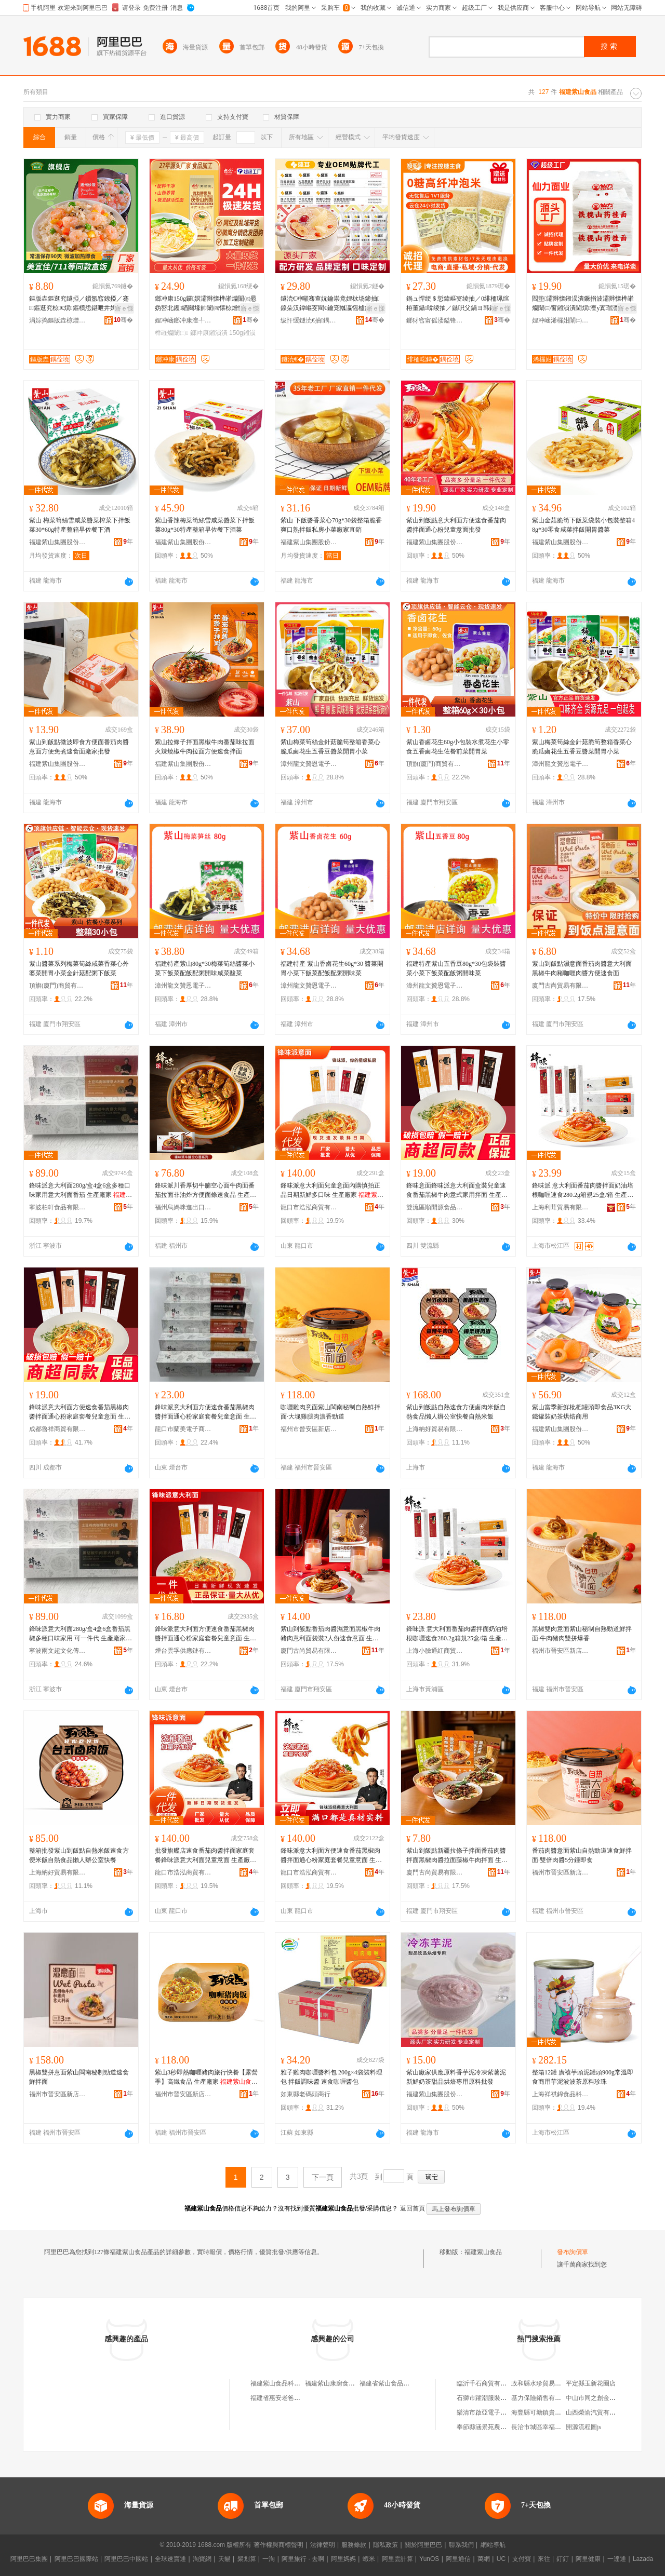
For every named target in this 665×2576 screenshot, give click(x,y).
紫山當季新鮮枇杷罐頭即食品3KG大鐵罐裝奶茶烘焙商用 (581, 1412)
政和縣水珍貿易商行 (539, 2383)
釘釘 (562, 2558)
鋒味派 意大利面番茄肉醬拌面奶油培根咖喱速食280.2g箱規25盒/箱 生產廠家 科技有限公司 (582, 1190)
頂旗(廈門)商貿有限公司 (434, 763)
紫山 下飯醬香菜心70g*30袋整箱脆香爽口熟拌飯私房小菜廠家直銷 (331, 525)
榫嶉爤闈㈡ (171, 332)
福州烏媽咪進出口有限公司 (183, 1207)
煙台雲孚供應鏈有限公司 (183, 1650)
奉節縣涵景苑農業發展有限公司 (500, 2427)
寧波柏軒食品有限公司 (57, 1207)
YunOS (429, 2558)
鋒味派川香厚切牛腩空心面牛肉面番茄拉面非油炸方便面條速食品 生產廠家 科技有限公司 (205, 1190)
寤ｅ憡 (124, 308)
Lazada (643, 2558)
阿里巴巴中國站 (126, 2558)
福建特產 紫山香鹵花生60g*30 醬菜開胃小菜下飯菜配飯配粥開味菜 (332, 968)
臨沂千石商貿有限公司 (488, 2383)
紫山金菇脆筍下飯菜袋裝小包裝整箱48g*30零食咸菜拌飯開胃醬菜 (583, 525)
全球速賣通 (170, 2558)
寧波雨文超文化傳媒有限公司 (57, 1650)
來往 (544, 2558)
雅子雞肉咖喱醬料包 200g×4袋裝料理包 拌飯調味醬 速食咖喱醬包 (331, 2077)
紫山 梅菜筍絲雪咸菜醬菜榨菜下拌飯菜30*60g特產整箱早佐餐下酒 (79, 525)
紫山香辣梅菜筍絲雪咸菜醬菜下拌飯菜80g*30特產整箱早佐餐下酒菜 (205, 525)
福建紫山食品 (483, 2252)
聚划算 (246, 2558)
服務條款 (353, 2544)
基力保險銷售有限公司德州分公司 (558, 2398)
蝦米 (369, 2558)
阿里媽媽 (343, 2558)
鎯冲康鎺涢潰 (209, 332)
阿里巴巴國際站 (76, 2558)
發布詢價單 (572, 2252)
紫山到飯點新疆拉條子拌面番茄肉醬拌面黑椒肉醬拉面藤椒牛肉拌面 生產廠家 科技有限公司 (457, 1856)
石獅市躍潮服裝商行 (485, 2398)
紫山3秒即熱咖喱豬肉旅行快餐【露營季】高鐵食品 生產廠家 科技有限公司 (206, 2077)
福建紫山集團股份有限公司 (57, 542)
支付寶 (521, 2558)
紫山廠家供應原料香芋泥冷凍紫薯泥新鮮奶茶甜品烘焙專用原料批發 (456, 2077)
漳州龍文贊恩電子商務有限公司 (309, 763)
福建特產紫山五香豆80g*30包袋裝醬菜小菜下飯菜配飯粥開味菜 (456, 968)
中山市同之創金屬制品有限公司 (609, 2398)
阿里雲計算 (397, 2558)
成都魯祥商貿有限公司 (57, 1429)
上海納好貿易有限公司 (434, 1429)
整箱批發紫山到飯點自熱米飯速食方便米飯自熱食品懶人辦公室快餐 (79, 1855)
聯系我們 (461, 2544)
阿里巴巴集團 (29, 2558)
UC (501, 2558)
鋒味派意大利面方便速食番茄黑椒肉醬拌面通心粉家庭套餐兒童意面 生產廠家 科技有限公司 (79, 1412)
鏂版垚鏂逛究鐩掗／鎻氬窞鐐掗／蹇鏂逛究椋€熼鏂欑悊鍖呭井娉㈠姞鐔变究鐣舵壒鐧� (79, 304)
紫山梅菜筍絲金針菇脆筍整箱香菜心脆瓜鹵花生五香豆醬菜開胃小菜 (330, 746)
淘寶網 (202, 2558)
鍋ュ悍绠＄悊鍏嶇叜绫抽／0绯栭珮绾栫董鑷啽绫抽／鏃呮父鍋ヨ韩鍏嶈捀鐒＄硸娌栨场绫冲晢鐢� (457, 304)
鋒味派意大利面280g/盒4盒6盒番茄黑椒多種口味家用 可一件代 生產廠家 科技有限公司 (79, 1634)
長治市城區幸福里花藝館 (545, 2427)
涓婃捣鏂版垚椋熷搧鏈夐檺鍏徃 (57, 320)
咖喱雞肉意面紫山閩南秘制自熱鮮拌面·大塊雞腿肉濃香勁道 (330, 1412)
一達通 (616, 2558)
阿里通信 (458, 2558)
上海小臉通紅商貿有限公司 (434, 1650)
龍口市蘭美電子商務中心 (183, 1429)
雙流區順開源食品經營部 (434, 1207)
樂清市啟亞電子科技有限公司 (497, 2412)
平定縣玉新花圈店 (591, 2383)
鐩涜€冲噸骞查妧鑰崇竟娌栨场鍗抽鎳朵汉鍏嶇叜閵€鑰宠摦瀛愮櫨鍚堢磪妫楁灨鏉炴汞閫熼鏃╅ (332, 304)
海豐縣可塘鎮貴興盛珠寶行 (548, 2412)
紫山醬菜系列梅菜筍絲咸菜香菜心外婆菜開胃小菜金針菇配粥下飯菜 (79, 968)
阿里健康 (588, 2558)
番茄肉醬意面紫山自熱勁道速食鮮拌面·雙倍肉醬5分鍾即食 (582, 1855)
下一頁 (323, 2177)
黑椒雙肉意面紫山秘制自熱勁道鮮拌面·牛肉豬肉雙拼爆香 (582, 1633)
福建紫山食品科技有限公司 (287, 2383)
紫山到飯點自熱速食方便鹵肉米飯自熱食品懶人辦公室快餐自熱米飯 (456, 1412)
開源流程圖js (583, 2427)
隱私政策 (385, 2544)
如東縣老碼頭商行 (305, 2094)
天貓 (224, 2558)
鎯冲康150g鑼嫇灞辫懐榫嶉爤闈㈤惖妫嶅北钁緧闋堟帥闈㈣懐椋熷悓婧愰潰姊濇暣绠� (206, 304)
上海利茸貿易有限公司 (560, 1207)
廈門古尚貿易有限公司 (560, 985)
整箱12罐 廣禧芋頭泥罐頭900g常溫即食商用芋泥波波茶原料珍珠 (582, 2077)
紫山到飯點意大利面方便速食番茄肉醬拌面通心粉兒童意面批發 (456, 525)
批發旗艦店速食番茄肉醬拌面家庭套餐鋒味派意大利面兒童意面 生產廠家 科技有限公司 (205, 1856)
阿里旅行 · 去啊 (303, 2558)
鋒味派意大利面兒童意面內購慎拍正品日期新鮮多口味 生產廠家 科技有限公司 (332, 1190)
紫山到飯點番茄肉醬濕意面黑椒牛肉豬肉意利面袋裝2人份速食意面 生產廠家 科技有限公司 (330, 1634)
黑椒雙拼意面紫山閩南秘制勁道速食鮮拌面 (79, 2077)
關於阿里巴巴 (423, 2544)
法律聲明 (322, 2544)
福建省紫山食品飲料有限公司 (400, 2383)
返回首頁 (412, 2208)
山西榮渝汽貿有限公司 (597, 2412)
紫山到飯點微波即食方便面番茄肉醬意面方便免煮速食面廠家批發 (79, 746)
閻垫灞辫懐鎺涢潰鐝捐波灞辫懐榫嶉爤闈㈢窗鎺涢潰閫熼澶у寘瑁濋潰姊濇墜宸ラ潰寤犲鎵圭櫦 (583, 304)
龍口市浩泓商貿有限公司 (309, 1207)
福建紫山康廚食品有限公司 (342, 2383)
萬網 (483, 2558)
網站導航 (493, 2544)
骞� (123, 319)
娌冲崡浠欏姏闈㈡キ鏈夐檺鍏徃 (560, 320)
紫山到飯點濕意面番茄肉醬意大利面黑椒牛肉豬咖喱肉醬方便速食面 (582, 968)
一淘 (268, 2558)
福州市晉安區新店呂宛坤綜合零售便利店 (309, 1429)
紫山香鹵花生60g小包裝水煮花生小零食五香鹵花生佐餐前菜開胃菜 (457, 746)
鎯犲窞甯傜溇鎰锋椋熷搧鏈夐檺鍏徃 (434, 320)
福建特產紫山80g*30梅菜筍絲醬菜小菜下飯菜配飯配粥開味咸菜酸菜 (205, 968)
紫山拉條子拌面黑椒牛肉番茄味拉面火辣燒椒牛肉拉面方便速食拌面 (205, 746)
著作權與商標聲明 (278, 2544)
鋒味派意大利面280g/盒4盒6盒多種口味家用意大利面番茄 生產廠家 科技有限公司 (80, 1190)
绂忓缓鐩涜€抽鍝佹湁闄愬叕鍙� (309, 320)
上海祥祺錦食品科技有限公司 (560, 2094)
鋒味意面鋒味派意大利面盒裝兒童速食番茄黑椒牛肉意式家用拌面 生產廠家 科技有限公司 (457, 1190)
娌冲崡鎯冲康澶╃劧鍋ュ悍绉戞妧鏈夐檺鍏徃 (183, 320)
